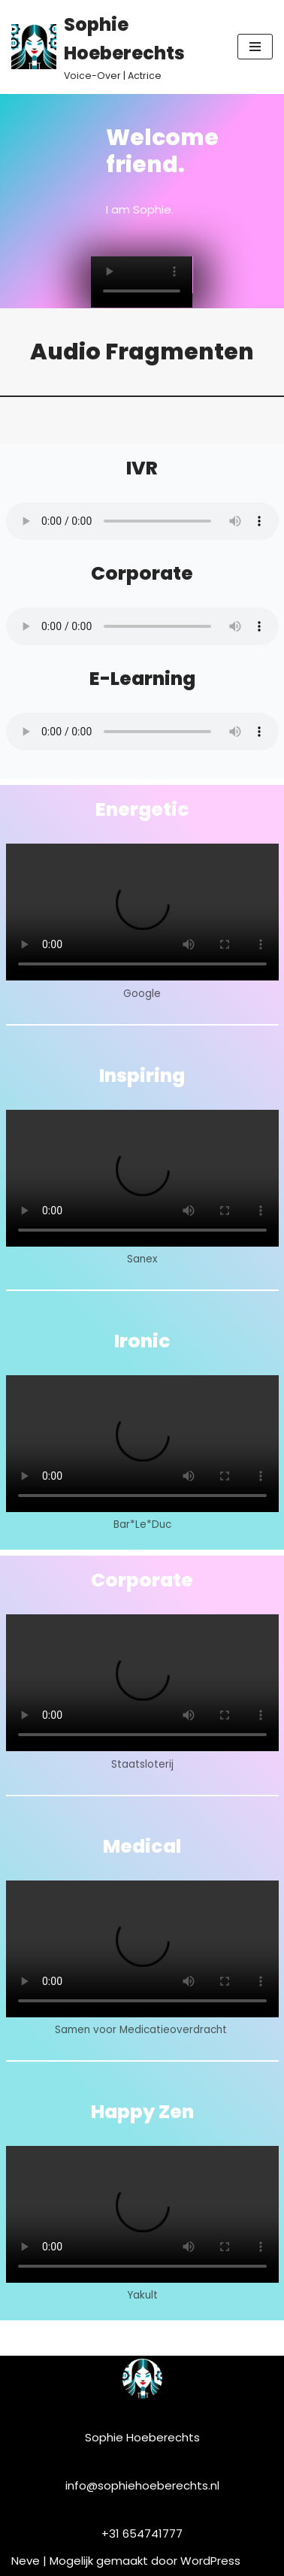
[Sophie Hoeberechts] (113, 47)
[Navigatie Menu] (255, 46)
